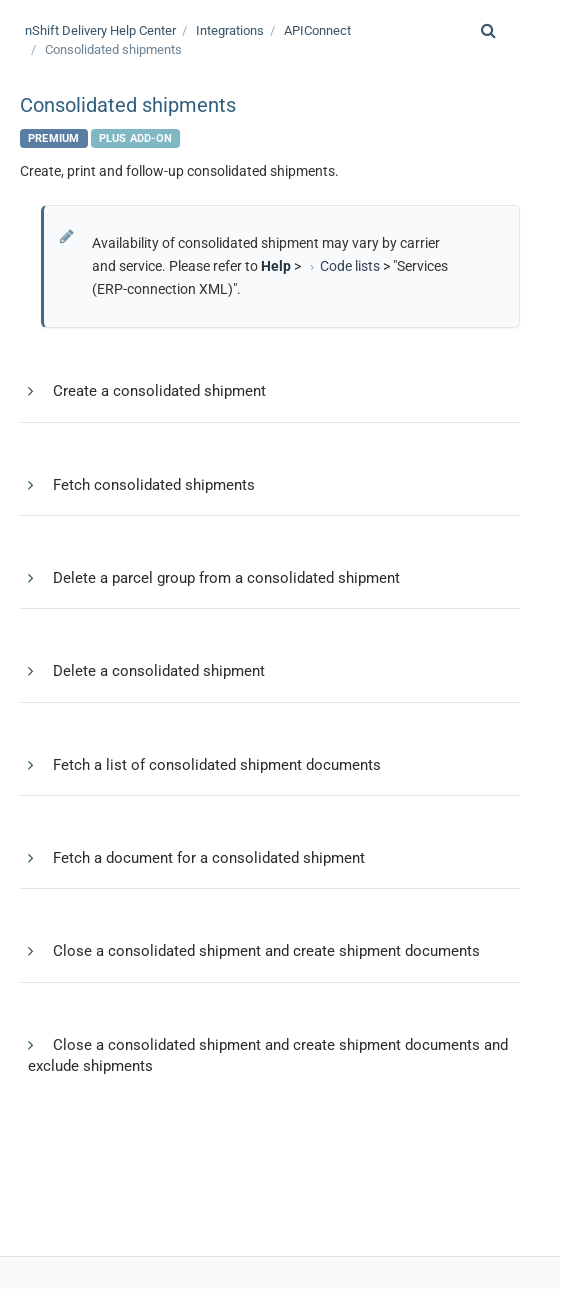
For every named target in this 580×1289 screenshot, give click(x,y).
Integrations (230, 30)
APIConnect (317, 30)
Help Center (100, 30)
